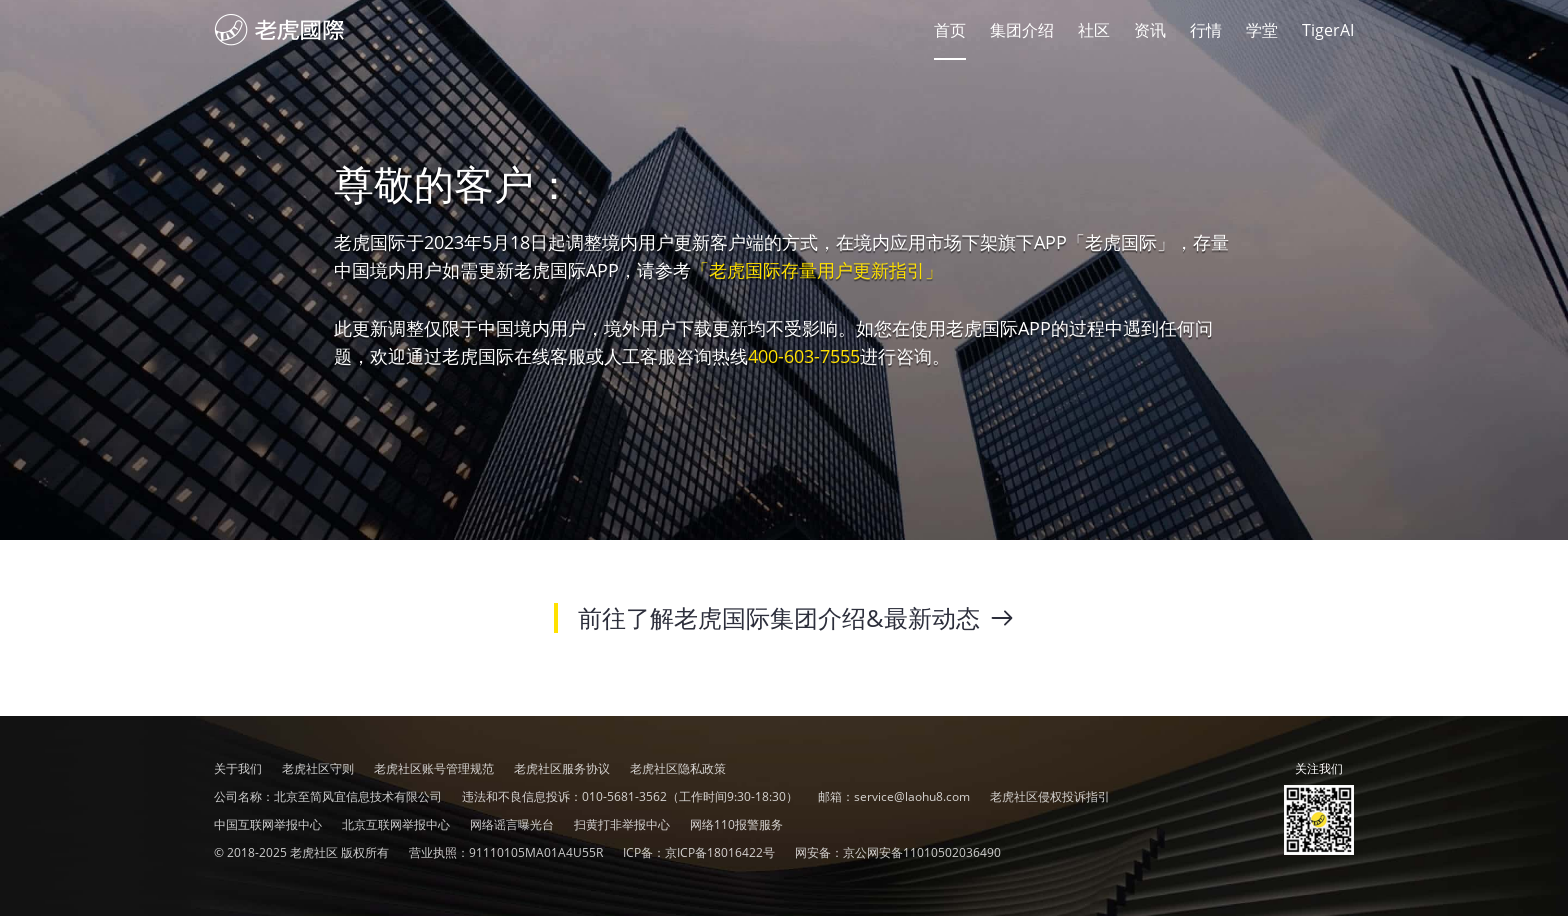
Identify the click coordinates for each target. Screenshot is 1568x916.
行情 (1206, 30)
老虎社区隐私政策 (678, 768)
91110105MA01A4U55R (536, 852)
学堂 (1262, 30)
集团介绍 (1022, 30)
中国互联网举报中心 (268, 824)
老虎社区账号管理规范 (434, 768)
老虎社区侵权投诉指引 (1050, 796)
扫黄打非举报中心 (622, 824)
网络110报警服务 (736, 824)
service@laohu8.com (912, 796)
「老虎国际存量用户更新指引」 (817, 270)
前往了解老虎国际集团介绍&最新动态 (796, 617)
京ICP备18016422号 (720, 852)
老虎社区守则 (318, 768)
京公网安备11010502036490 (922, 852)
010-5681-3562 (624, 796)
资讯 (1150, 30)
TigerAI (1328, 30)
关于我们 (238, 768)
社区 (280, 30)
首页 (950, 30)
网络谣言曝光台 (512, 824)
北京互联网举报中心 (396, 824)
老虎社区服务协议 (562, 768)
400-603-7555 (804, 356)
